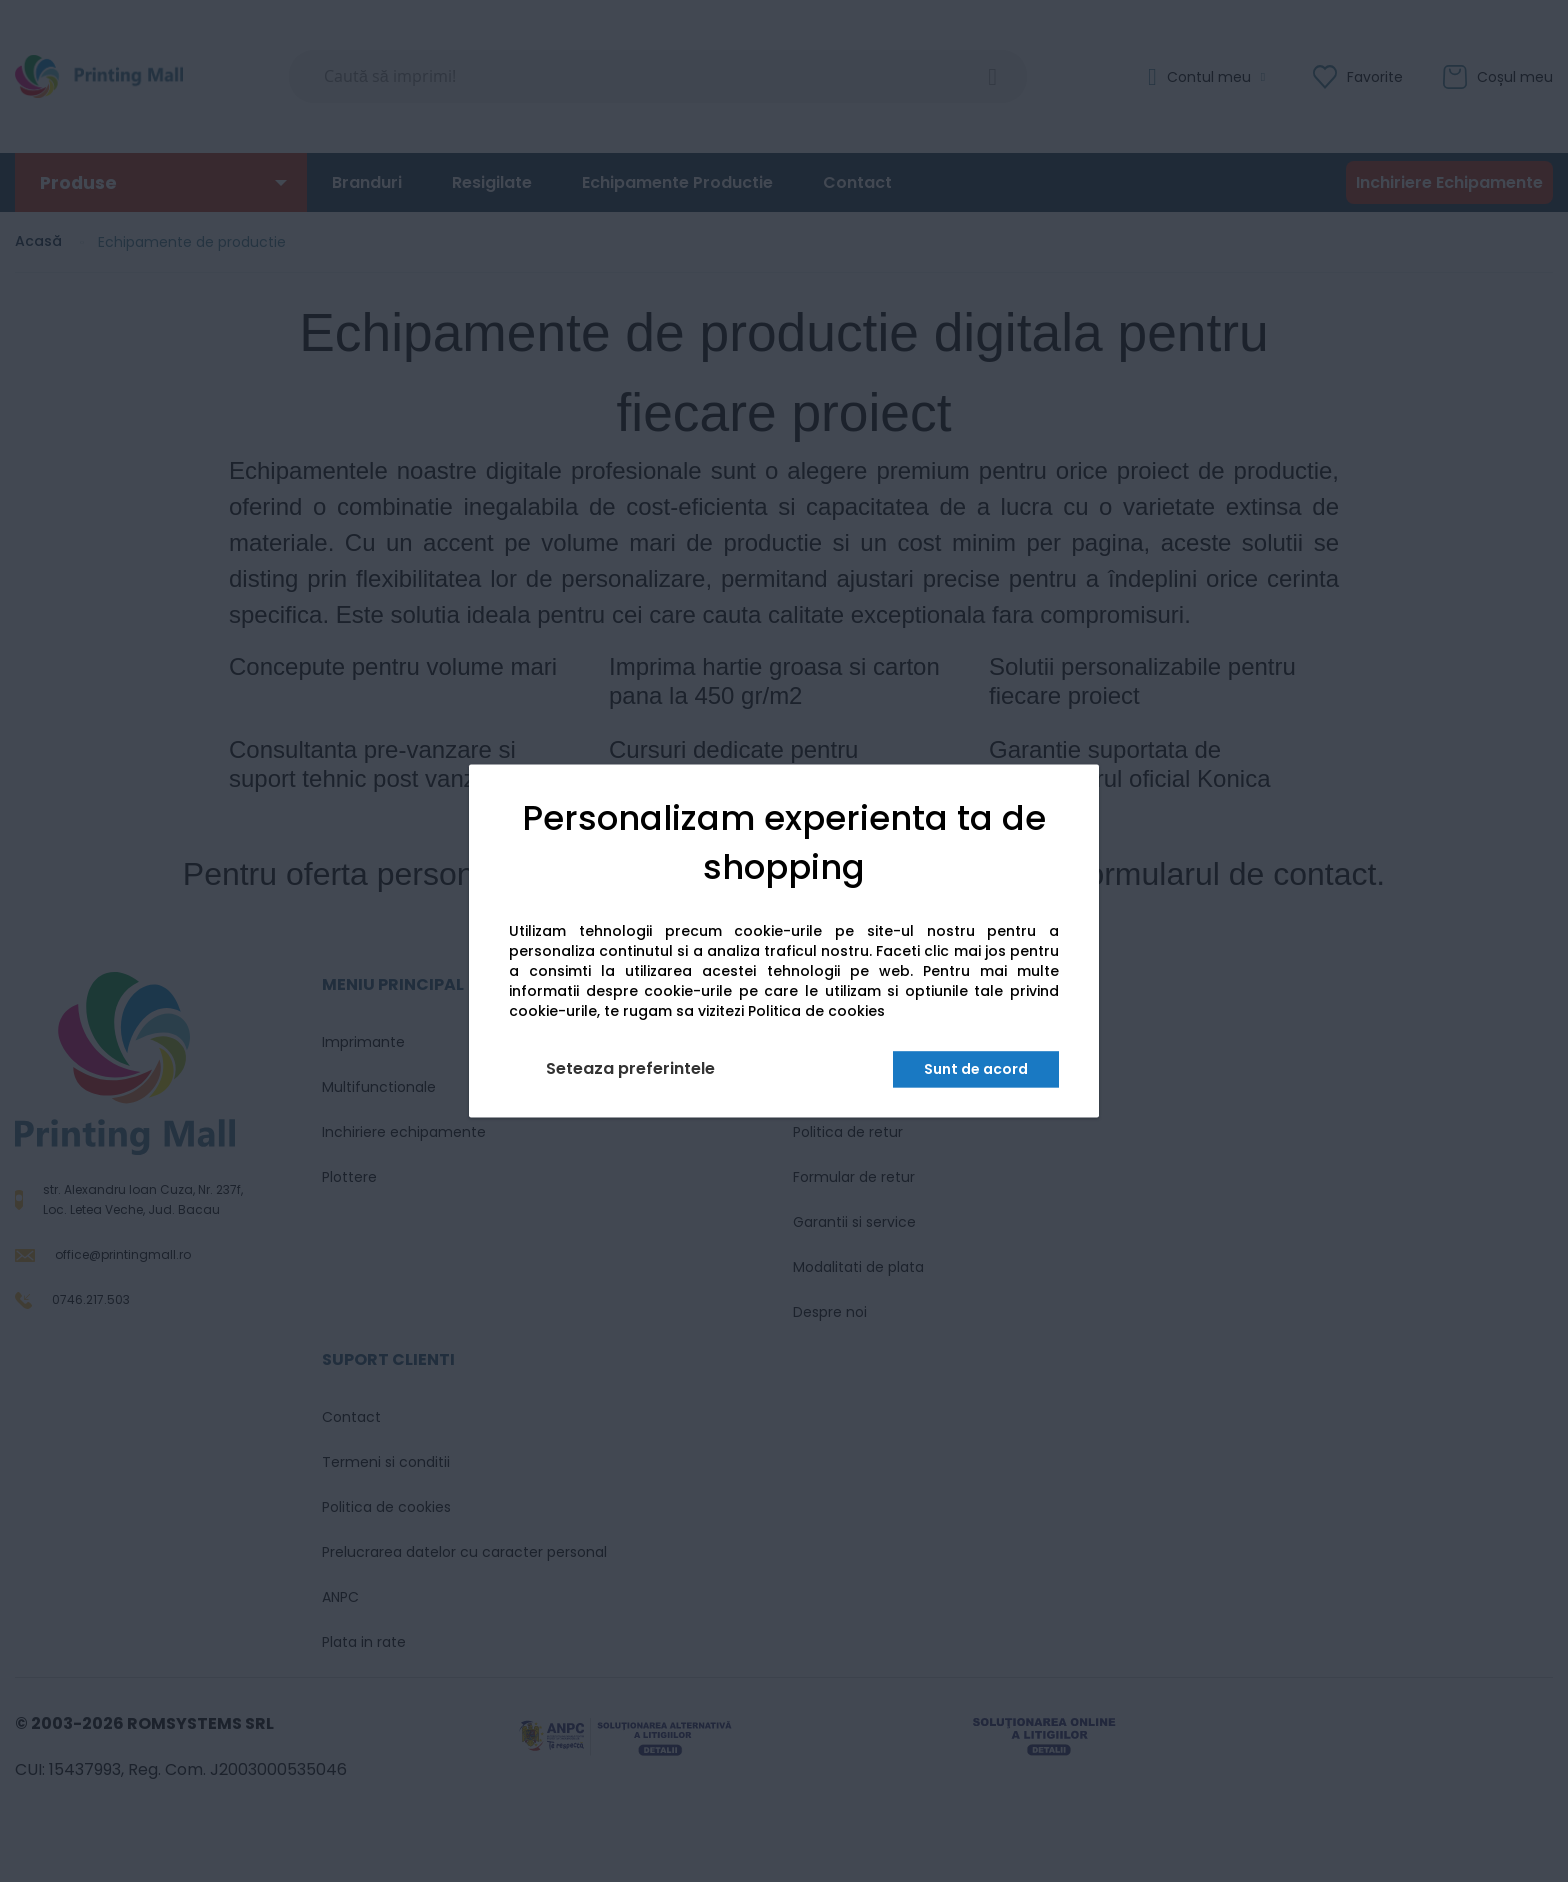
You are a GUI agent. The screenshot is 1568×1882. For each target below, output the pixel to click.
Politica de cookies (816, 1012)
